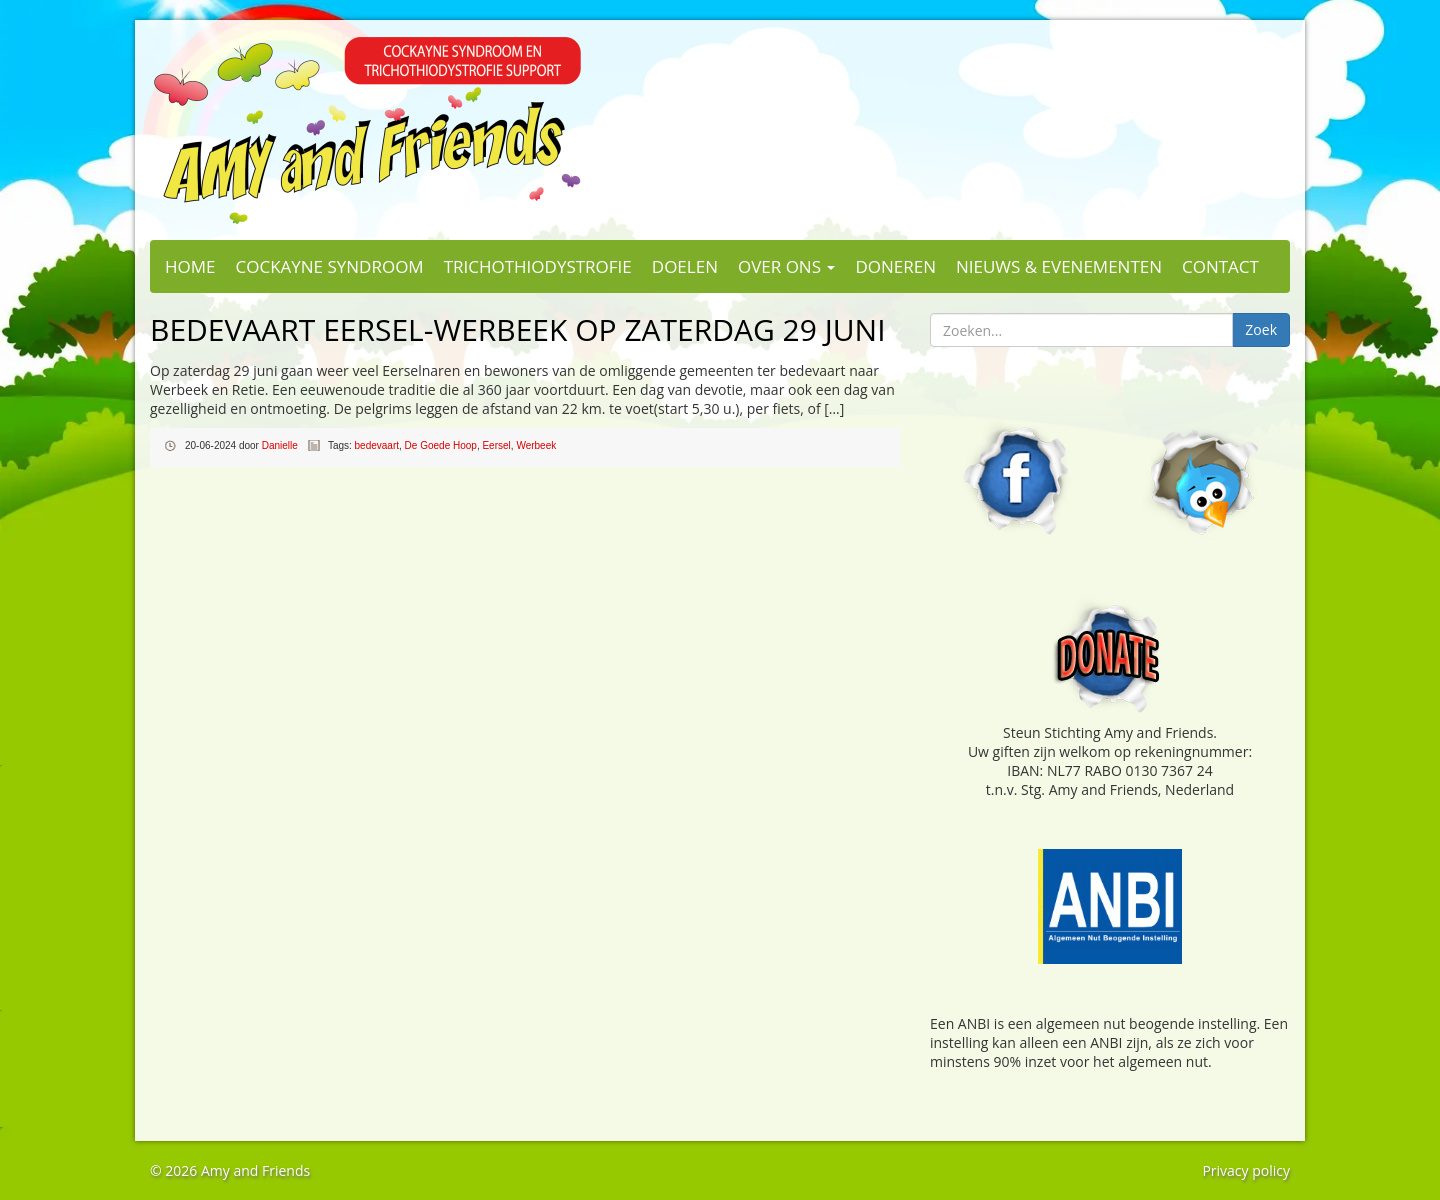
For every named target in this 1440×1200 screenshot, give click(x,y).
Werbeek (536, 445)
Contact (1220, 266)
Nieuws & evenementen (1059, 266)
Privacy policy (1246, 1170)
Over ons (786, 266)
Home (190, 266)
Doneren (895, 266)
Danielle (280, 445)
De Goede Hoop (441, 445)
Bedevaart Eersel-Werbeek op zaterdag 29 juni (518, 329)
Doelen (685, 266)
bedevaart (377, 445)
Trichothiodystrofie (538, 266)
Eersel (496, 445)
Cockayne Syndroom (330, 266)
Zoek (1261, 329)
